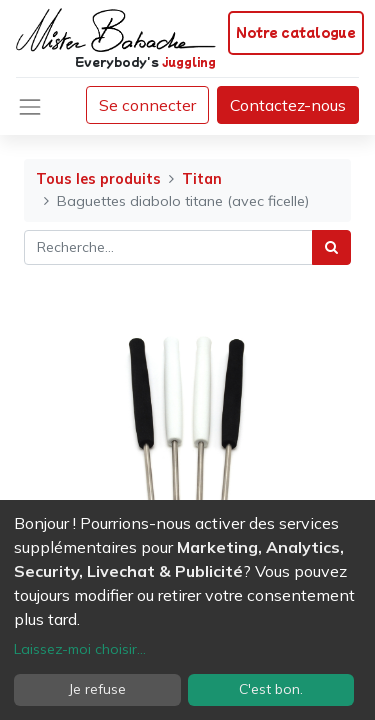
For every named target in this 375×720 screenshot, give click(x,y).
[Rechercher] (331, 247)
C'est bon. (271, 689)
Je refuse (97, 689)
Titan (202, 179)
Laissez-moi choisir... (80, 649)
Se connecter (147, 105)
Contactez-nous (288, 105)
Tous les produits (98, 179)
